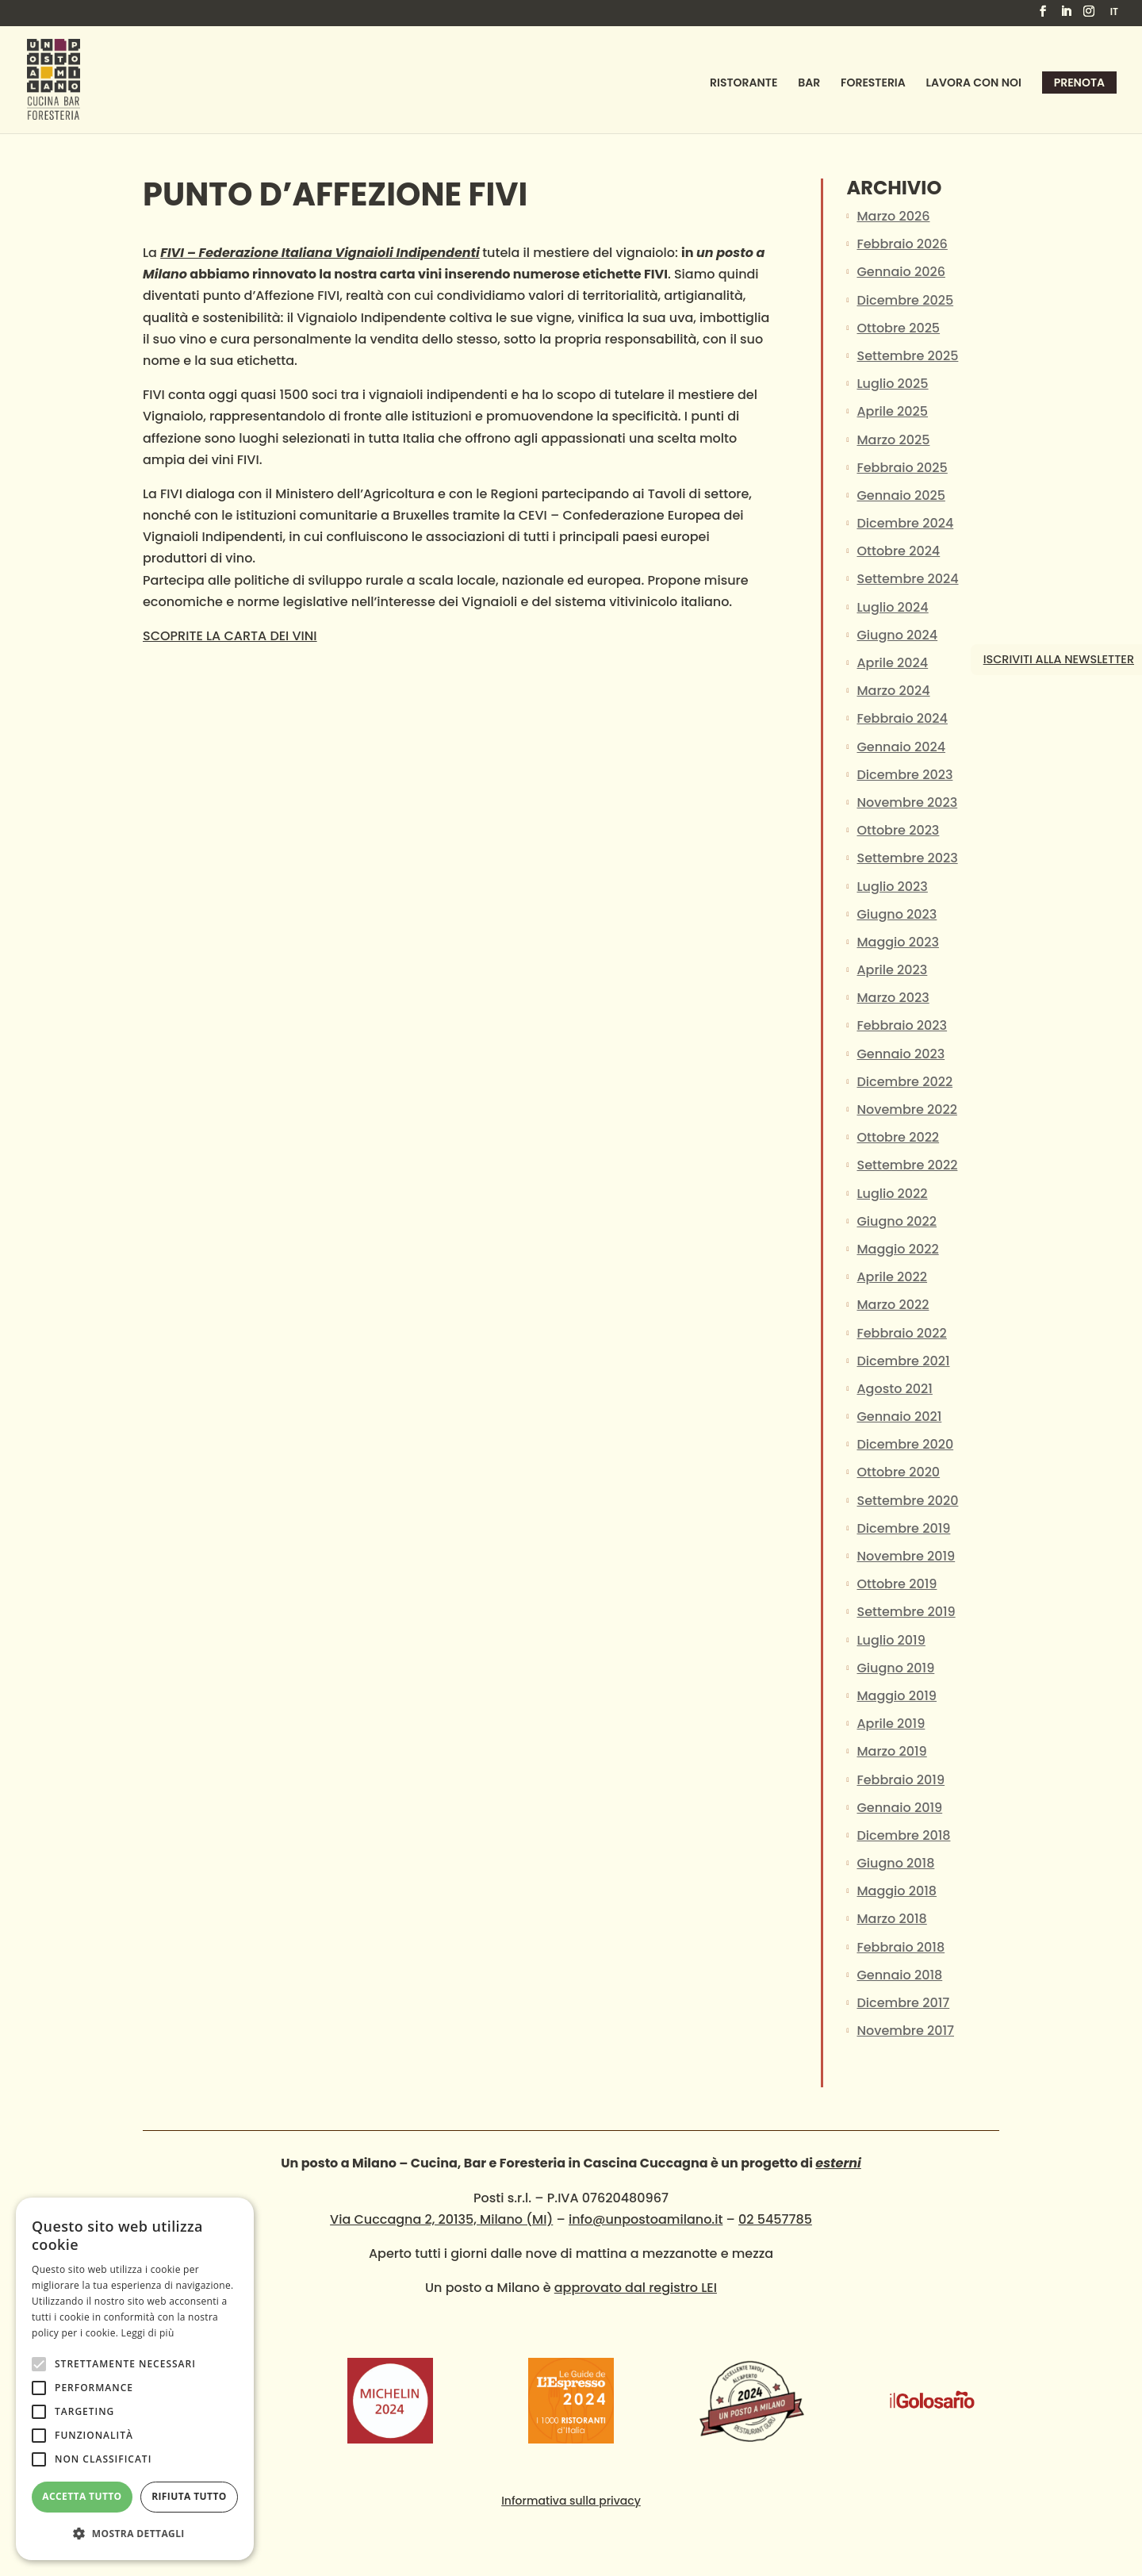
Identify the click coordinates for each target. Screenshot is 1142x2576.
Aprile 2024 (892, 663)
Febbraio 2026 (901, 244)
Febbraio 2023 (901, 1025)
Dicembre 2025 (904, 300)
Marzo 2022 (892, 1305)
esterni (838, 2163)
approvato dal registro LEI (635, 2287)
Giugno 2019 (895, 1668)
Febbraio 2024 (901, 718)
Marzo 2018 (891, 1919)
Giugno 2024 (896, 635)
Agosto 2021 (894, 1389)
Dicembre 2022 (904, 1082)
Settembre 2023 (906, 858)
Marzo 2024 (892, 690)
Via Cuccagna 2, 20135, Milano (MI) (441, 2219)
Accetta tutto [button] (81, 2496)
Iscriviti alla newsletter (1058, 659)
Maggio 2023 (897, 942)
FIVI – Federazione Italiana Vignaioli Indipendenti (320, 253)
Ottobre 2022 (897, 1137)
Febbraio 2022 (901, 1333)
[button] (135, 2533)
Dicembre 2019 (903, 1528)
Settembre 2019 (905, 1612)
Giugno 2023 (896, 914)
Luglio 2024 (892, 607)
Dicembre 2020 (904, 1444)
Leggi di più (147, 2333)
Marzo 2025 (892, 440)
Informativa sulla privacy (571, 2501)
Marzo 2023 (892, 998)
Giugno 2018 (895, 1863)
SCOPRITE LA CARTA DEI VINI (230, 636)
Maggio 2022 (897, 1249)
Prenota (1079, 82)
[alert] (135, 2379)
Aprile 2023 (891, 970)
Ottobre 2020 (898, 1472)
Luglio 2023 (891, 886)
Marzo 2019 (891, 1751)
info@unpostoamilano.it (645, 2219)
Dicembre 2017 (902, 2003)
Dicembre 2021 (902, 1361)
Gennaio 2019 (899, 1808)
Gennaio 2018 (899, 1975)
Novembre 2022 (906, 1109)
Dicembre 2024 (904, 523)
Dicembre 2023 (904, 775)
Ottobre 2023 (897, 830)
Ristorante (743, 83)
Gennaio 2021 (898, 1416)
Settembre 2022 (906, 1165)
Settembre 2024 (907, 579)
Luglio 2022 (891, 1193)
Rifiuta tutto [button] (189, 2496)
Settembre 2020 (907, 1500)
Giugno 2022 (896, 1221)
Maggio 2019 (896, 1696)
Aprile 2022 (891, 1277)
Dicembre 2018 (903, 1835)
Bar (809, 83)
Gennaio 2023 (900, 1054)
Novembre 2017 (905, 2030)
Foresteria (873, 83)
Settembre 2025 (907, 356)
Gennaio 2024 (900, 747)
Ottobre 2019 (896, 1584)
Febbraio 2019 (900, 1780)
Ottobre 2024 (898, 551)
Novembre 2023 (906, 802)
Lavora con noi (973, 83)
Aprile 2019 (890, 1723)
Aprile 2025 (892, 411)
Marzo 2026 (892, 216)
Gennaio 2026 (900, 272)
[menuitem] (1114, 15)
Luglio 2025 (892, 383)
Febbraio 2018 (900, 1947)
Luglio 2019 (890, 1640)
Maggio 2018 (896, 1891)
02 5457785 (775, 2219)
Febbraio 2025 (901, 468)
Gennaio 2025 (900, 495)
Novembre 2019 (905, 1556)
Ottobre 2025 (898, 328)
